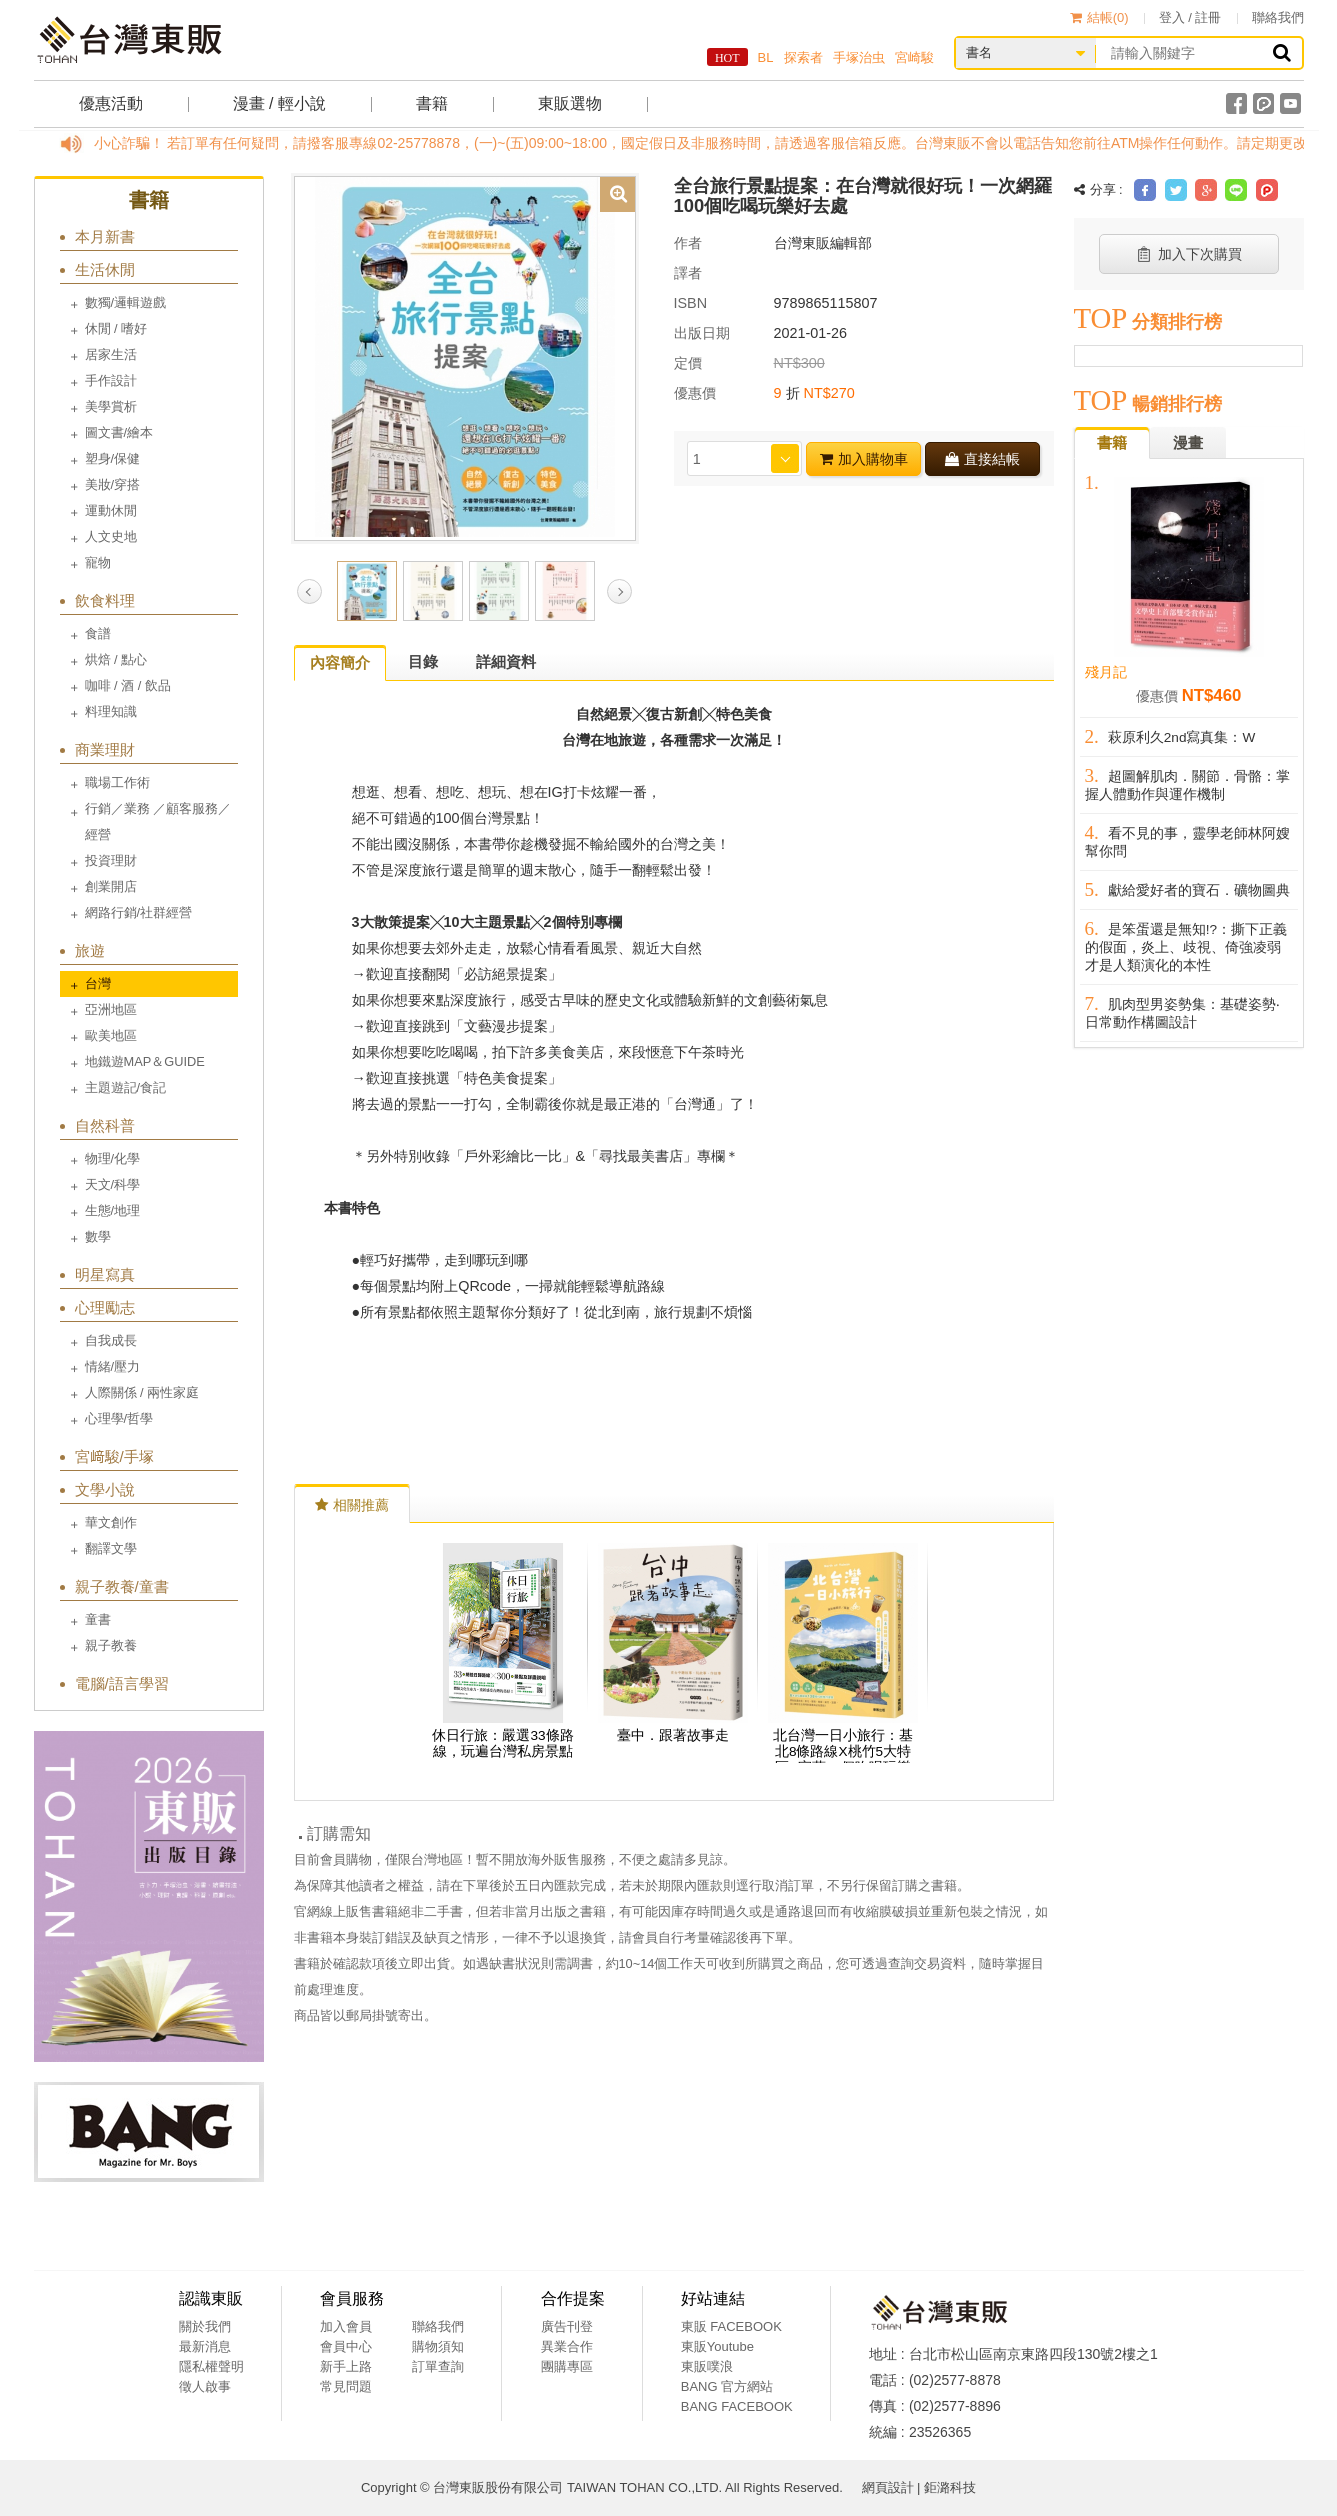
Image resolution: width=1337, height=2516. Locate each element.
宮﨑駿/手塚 (114, 1456)
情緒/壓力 (113, 1366)
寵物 (98, 562)
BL (766, 57)
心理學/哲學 (119, 1418)
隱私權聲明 (211, 2366)
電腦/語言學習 (122, 1683)
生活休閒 (105, 269)
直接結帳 (982, 459)
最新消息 (205, 2346)
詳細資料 (506, 661)
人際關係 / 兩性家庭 (142, 1392)
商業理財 (105, 749)
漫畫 (1188, 442)
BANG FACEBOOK (737, 2406)
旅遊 (90, 950)
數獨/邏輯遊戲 (126, 302)
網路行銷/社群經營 (139, 912)
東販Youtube (717, 2346)
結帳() (1099, 17)
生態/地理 (113, 1210)
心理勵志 (105, 1307)
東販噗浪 (707, 2366)
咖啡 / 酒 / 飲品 (128, 685)
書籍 (432, 103)
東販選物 (570, 103)
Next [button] (619, 591)
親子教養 (111, 1645)
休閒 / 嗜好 (116, 328)
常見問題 (346, 2386)
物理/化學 (113, 1158)
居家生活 (111, 354)
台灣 (98, 983)
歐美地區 (111, 1035)
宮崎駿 (914, 57)
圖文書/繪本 (119, 432)
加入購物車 (864, 459)
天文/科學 (113, 1184)
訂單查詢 (438, 2366)
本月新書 (105, 236)
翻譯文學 (111, 1548)
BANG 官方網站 (727, 2386)
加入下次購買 (1188, 254)
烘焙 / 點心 (116, 659)
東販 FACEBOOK (731, 2326)
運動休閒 (111, 510)
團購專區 (567, 2366)
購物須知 (438, 2346)
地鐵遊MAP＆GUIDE (145, 1061)
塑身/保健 (113, 458)
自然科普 (105, 1125)
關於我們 (205, 2326)
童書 (98, 1619)
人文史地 (111, 536)
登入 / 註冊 (1190, 17)
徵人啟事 (205, 2386)
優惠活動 (111, 103)
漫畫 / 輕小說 (279, 103)
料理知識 (111, 711)
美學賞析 (111, 406)
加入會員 (346, 2326)
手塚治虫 (859, 57)
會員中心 (346, 2346)
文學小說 (105, 1489)
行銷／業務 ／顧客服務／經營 (158, 821)
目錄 (423, 661)
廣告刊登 (567, 2326)
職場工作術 (117, 782)
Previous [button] (309, 591)
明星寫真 (105, 1274)
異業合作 (567, 2346)
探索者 (803, 57)
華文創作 (111, 1522)
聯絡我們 (1278, 17)
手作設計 (111, 380)
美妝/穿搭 (113, 484)
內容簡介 (340, 662)
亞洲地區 (111, 1009)
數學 (98, 1236)
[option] (465, 357)
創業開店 (111, 886)
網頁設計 (888, 2487)
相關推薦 (352, 1505)
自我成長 (111, 1340)
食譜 (98, 633)
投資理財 (111, 860)
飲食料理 (105, 600)
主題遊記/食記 (126, 1087)
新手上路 (346, 2366)
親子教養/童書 (122, 1586)
